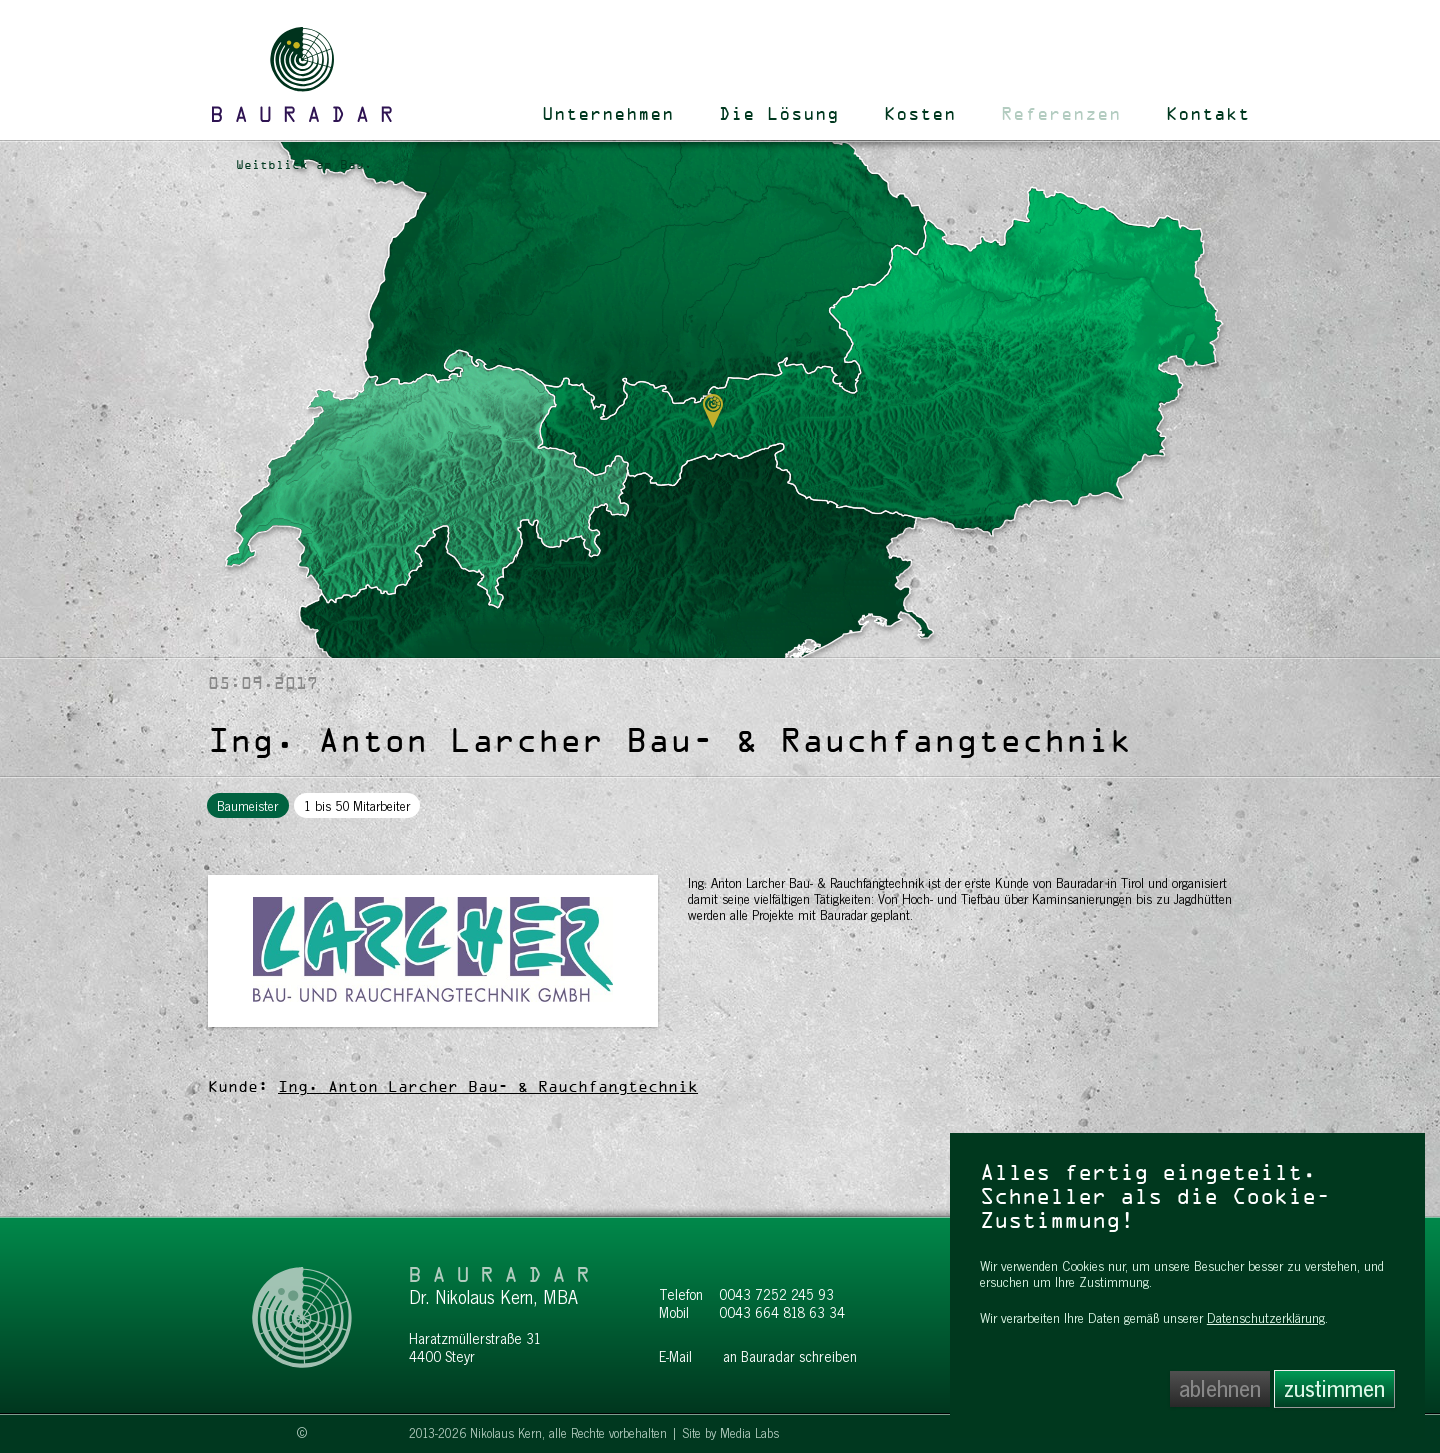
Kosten (920, 115)
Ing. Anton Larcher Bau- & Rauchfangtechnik (488, 1088)
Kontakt (1208, 115)
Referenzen (1061, 115)
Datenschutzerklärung (1266, 1318)
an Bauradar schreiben (790, 1357)
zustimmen (1334, 1389)
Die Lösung (779, 115)
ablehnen (1220, 1389)
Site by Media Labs (730, 1433)
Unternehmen (608, 115)
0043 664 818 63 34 (782, 1313)
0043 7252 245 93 (776, 1295)
